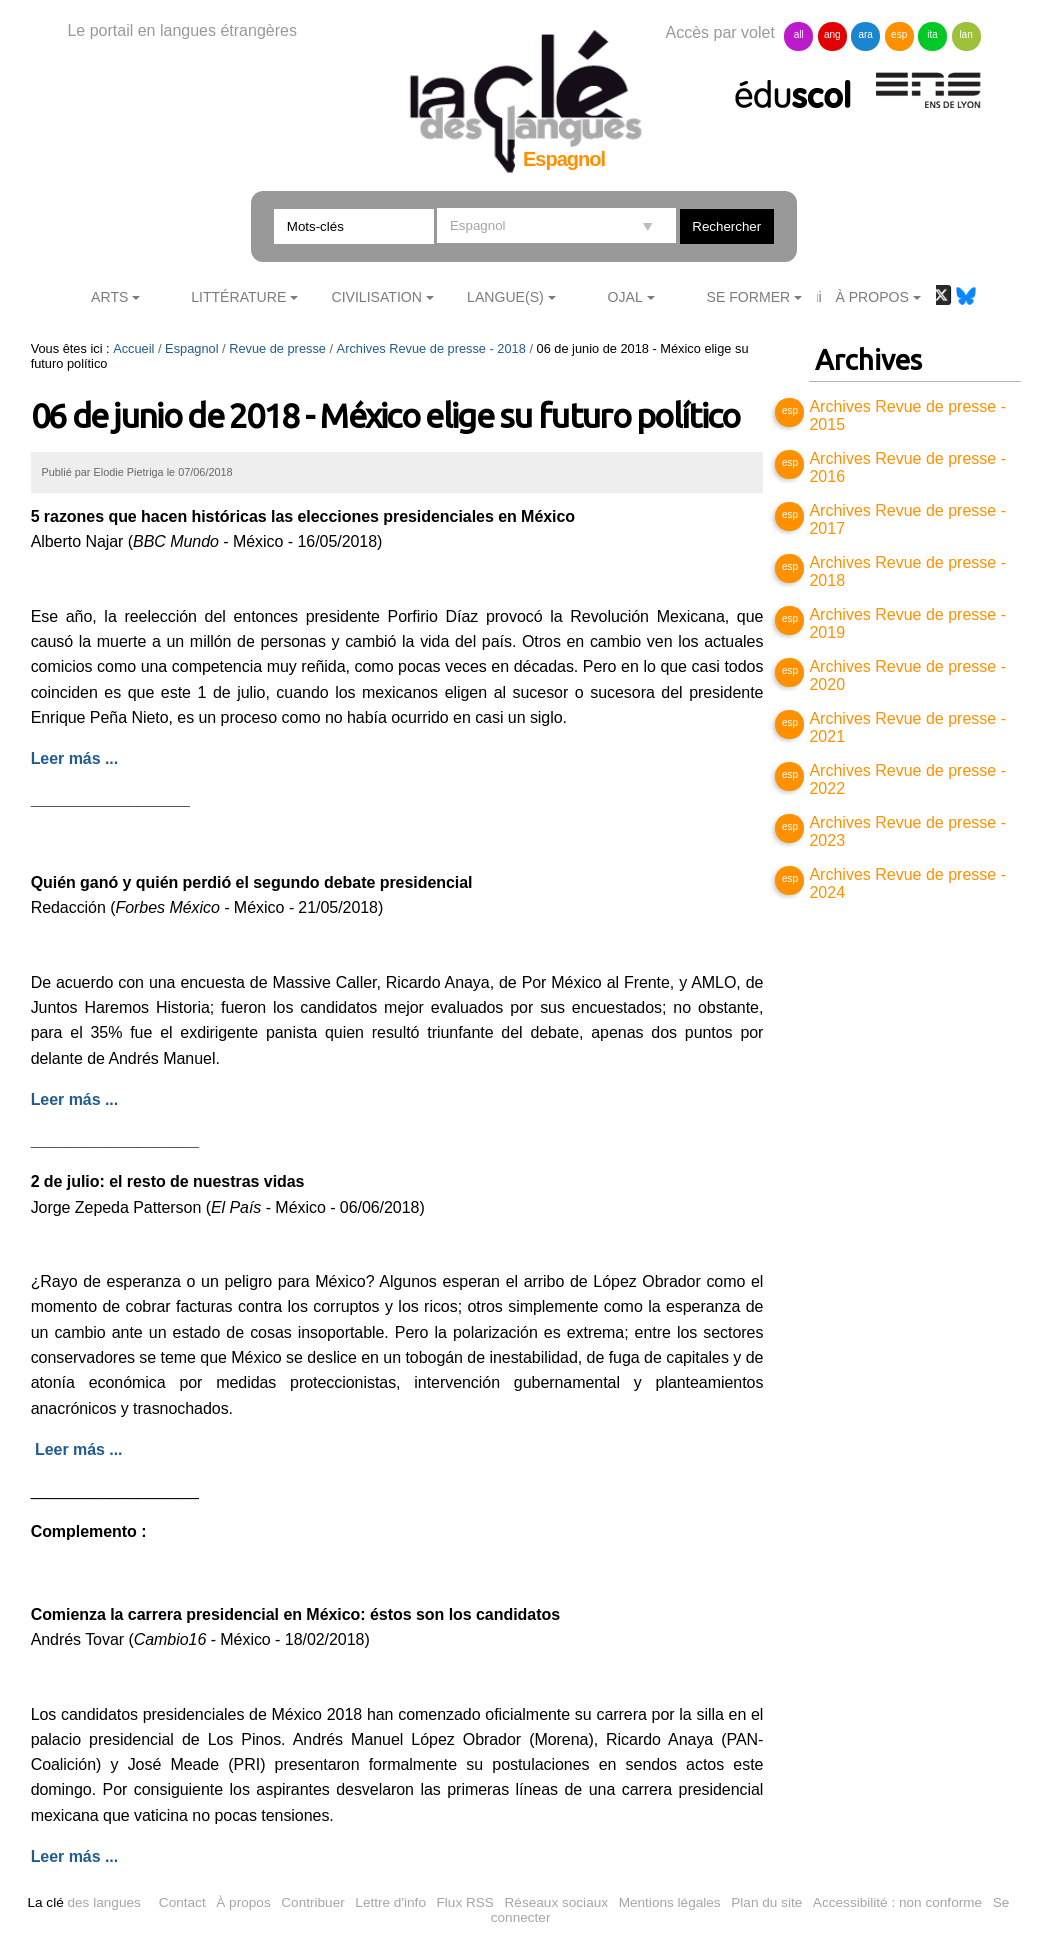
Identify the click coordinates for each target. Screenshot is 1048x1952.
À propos (243, 1902)
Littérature (238, 297)
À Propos (872, 297)
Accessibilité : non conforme (897, 1902)
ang (832, 34)
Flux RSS (465, 1902)
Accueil (133, 348)
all (799, 34)
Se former (749, 297)
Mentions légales (670, 1902)
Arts (109, 297)
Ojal (625, 297)
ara (865, 34)
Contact (182, 1902)
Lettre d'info (390, 1902)
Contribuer (312, 1902)
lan (965, 34)
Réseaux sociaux (557, 1902)
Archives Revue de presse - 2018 (431, 348)
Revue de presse (277, 348)
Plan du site (766, 1902)
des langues (83, 1902)
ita (932, 34)
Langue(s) (505, 297)
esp (899, 34)
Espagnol (191, 348)
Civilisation (376, 297)
